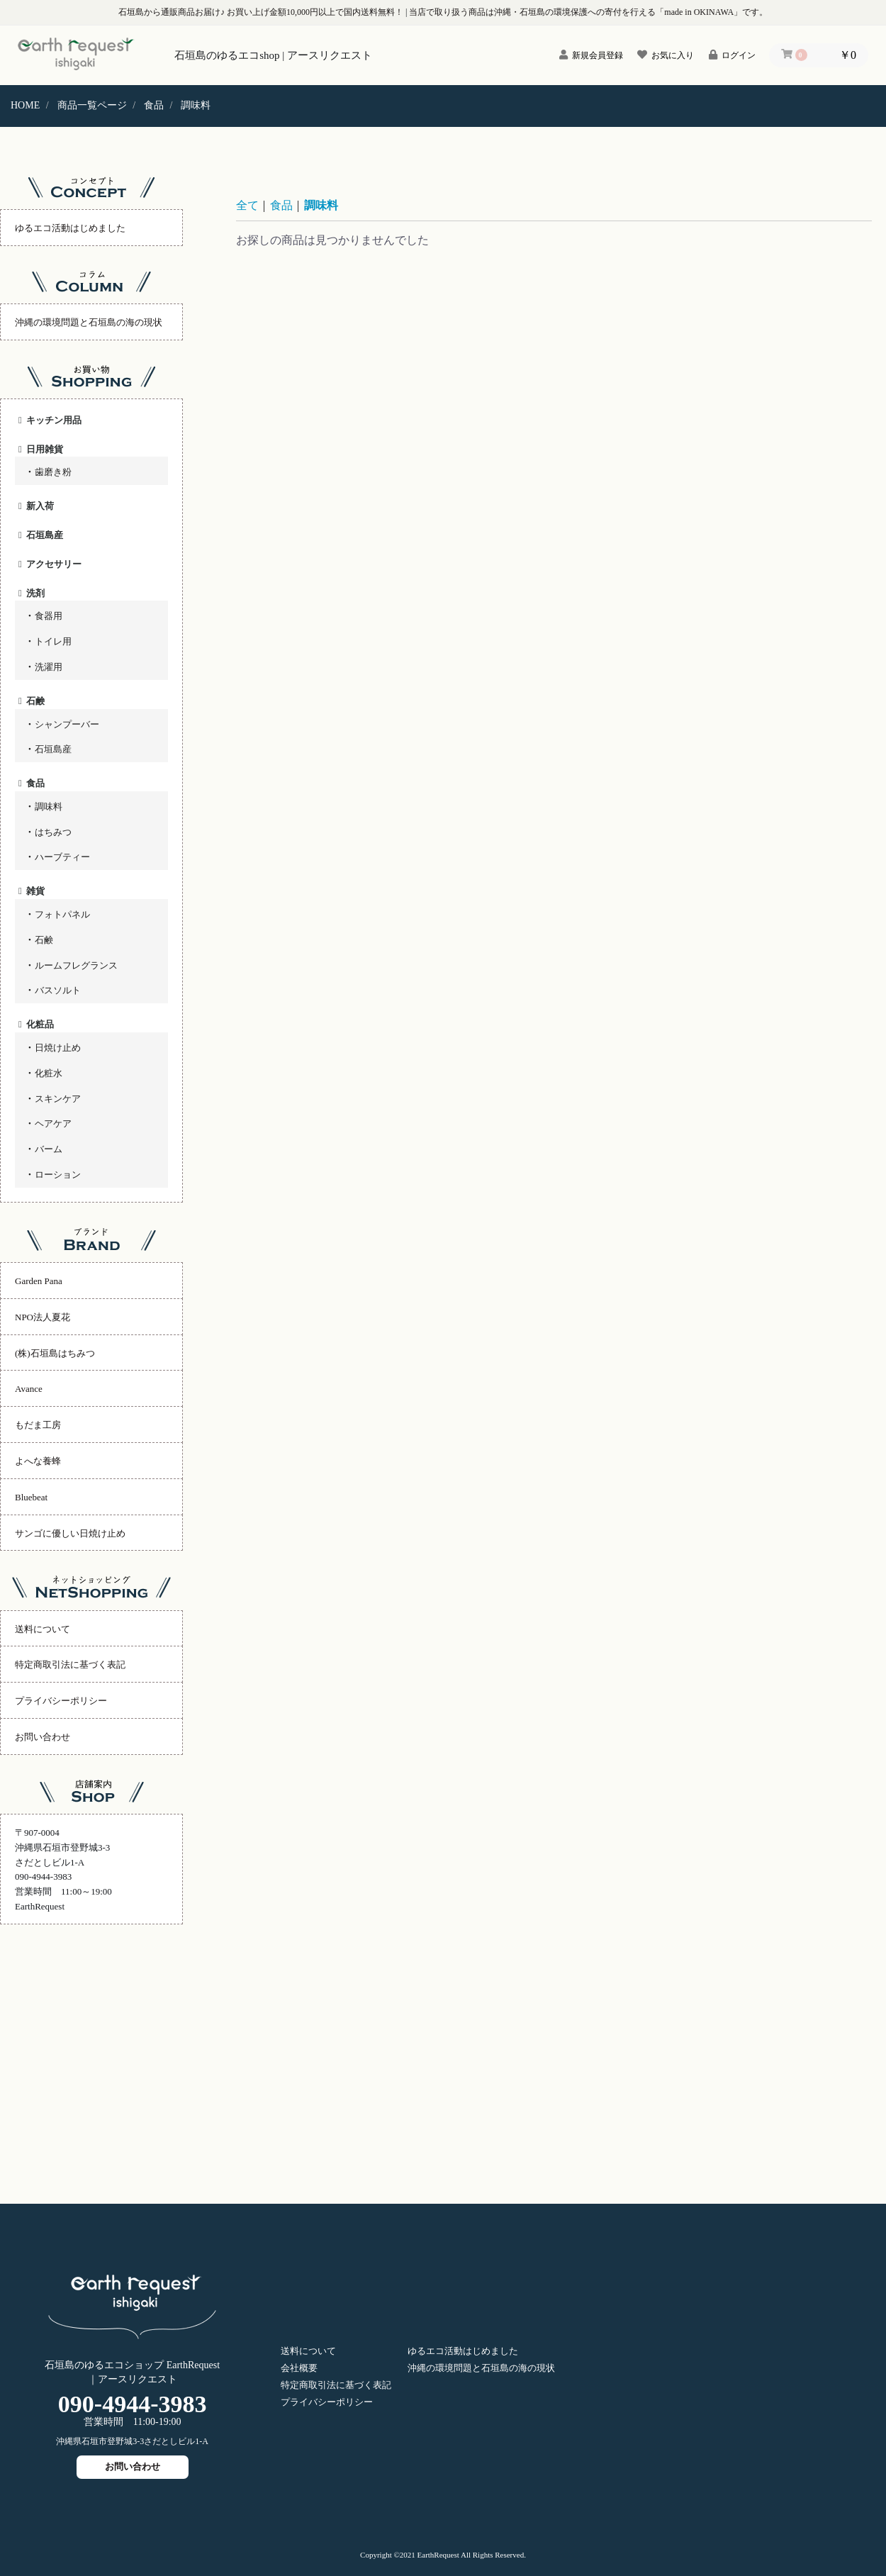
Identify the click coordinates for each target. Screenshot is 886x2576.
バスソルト (58, 990)
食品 (35, 783)
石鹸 (35, 701)
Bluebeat (31, 1497)
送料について (42, 1629)
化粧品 (40, 1024)
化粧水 (48, 1073)
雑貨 (35, 891)
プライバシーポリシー (61, 1700)
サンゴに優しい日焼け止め (70, 1533)
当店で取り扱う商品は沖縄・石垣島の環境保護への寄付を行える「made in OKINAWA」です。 (588, 12)
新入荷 (40, 506)
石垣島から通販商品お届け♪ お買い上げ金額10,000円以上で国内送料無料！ (260, 12)
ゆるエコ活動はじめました (70, 228)
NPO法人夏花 (42, 1317)
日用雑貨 (44, 449)
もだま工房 (38, 1425)
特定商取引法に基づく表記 (70, 1664)
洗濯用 (48, 667)
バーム (48, 1149)
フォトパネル (62, 914)
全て (247, 205)
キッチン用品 (54, 420)
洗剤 (35, 593)
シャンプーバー (67, 724)
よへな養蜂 (38, 1461)
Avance (29, 1388)
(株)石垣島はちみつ (55, 1353)
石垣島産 (44, 535)
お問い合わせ (42, 1737)
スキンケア (58, 1098)
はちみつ (53, 832)
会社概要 (299, 2368)
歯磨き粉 (53, 472)
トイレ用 (53, 641)
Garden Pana (38, 1281)
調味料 (48, 806)
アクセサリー (54, 564)
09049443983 (132, 2404)
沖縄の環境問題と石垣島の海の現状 (88, 322)
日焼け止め (58, 1047)
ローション (58, 1174)
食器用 (48, 615)
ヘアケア (53, 1123)
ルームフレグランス (76, 965)
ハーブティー (62, 857)
